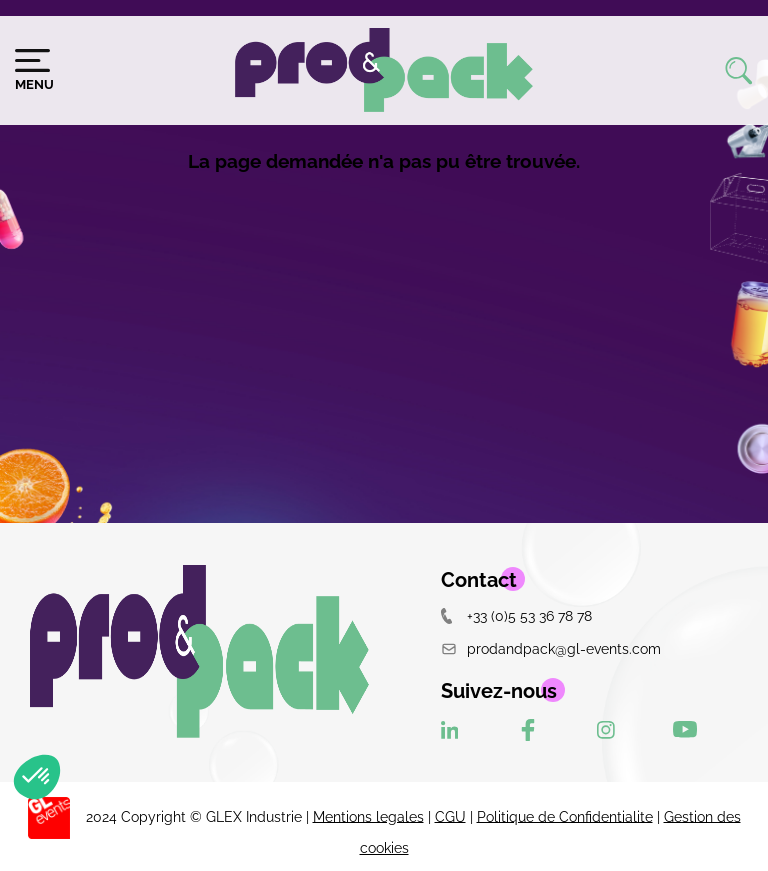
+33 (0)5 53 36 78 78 (516, 615)
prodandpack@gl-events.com (551, 648)
